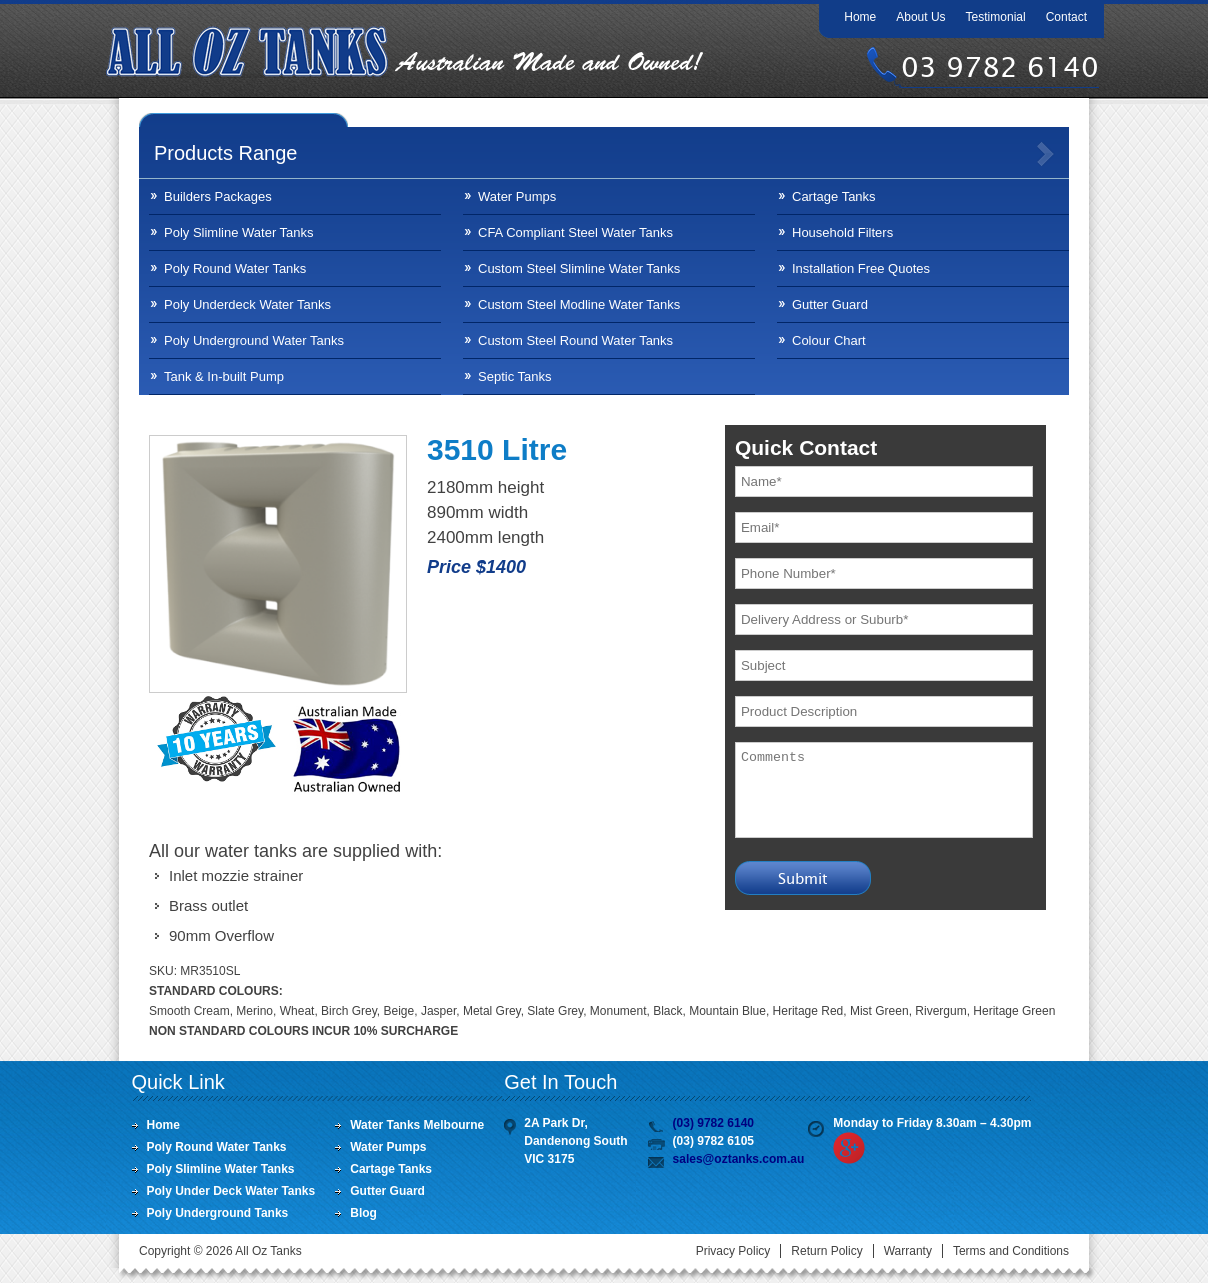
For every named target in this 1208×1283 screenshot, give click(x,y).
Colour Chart (829, 340)
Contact (1066, 17)
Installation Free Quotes (861, 268)
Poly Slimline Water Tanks (239, 232)
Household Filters (842, 232)
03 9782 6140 (1000, 67)
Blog (363, 1213)
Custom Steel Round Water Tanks (575, 340)
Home (860, 17)
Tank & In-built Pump (224, 376)
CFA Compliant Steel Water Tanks (575, 232)
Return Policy (826, 1251)
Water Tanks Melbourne (417, 1125)
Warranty (908, 1251)
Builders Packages (218, 196)
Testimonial (996, 17)
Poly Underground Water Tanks (254, 340)
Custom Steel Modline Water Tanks (579, 304)
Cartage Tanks (834, 196)
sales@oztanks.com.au (739, 1159)
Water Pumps (517, 196)
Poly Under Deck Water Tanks (231, 1191)
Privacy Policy (733, 1251)
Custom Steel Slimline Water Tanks (579, 268)
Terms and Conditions (1011, 1251)
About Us (920, 17)
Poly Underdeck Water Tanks (247, 304)
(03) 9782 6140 (713, 1123)
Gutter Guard (830, 304)
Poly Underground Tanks (218, 1213)
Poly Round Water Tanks (235, 268)
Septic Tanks (514, 376)
